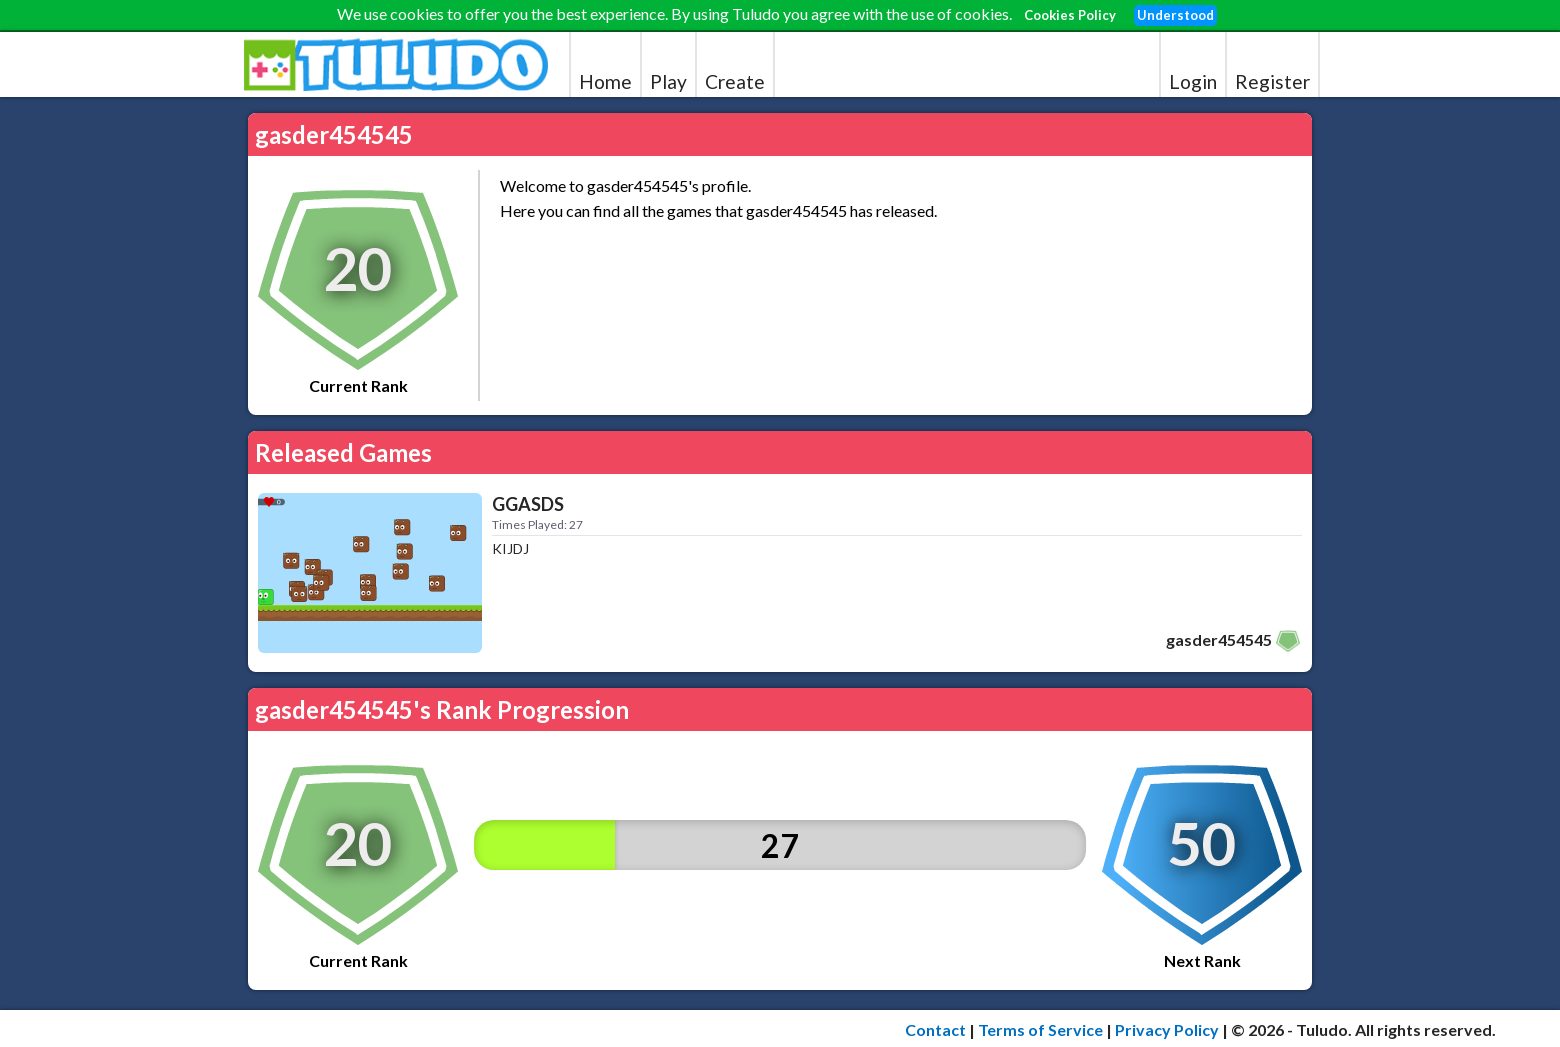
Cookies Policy (1070, 15)
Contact (935, 1029)
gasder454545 (1219, 639)
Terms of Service (1040, 1029)
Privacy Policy (1167, 1029)
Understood (1175, 15)
